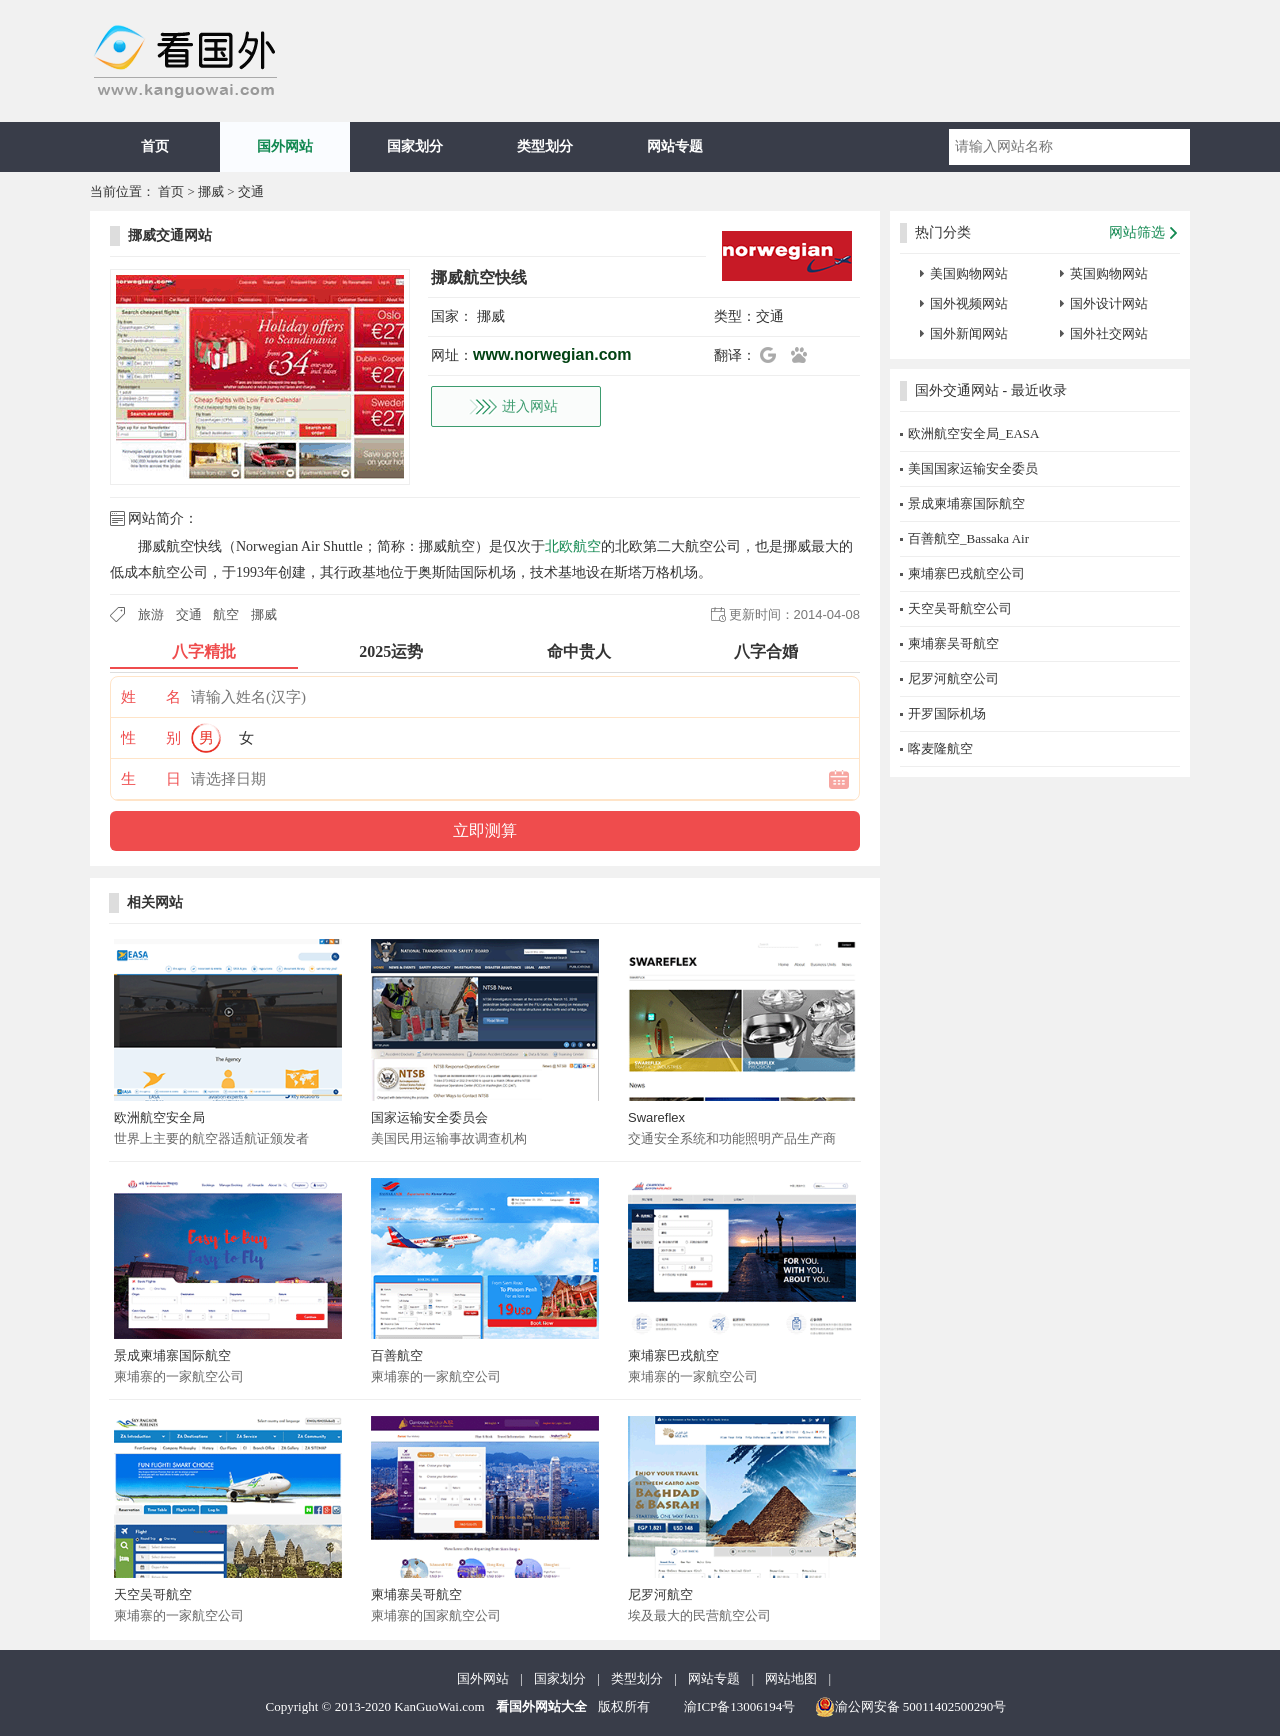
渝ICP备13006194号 (739, 1706)
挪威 (211, 191)
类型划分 (545, 146)
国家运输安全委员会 (429, 1117)
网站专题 (675, 146)
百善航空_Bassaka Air (968, 538)
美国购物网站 (969, 273)
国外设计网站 (1109, 303)
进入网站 (530, 406)
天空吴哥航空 (153, 1594)
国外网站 (285, 146)
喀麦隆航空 (940, 748)
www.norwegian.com (552, 354)
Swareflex (656, 1117)
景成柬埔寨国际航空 (172, 1355)
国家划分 (415, 146)
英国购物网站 (1109, 273)
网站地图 (791, 1678)
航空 (226, 614)
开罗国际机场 (947, 713)
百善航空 (397, 1355)
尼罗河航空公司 (953, 678)
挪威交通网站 (170, 235)
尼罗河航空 (660, 1594)
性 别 (151, 738)
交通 (251, 191)
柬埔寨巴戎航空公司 (966, 573)
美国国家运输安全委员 (973, 468)
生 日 (151, 779)
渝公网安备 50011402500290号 (911, 1707)
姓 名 (151, 697)
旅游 (151, 614)
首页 (155, 146)
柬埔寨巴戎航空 (673, 1355)
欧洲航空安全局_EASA (973, 433)
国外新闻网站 (969, 333)
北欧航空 (573, 546)
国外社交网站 (1109, 333)
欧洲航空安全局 (159, 1117)
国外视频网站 (969, 303)
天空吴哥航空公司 (960, 608)
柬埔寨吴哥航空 (416, 1594)
